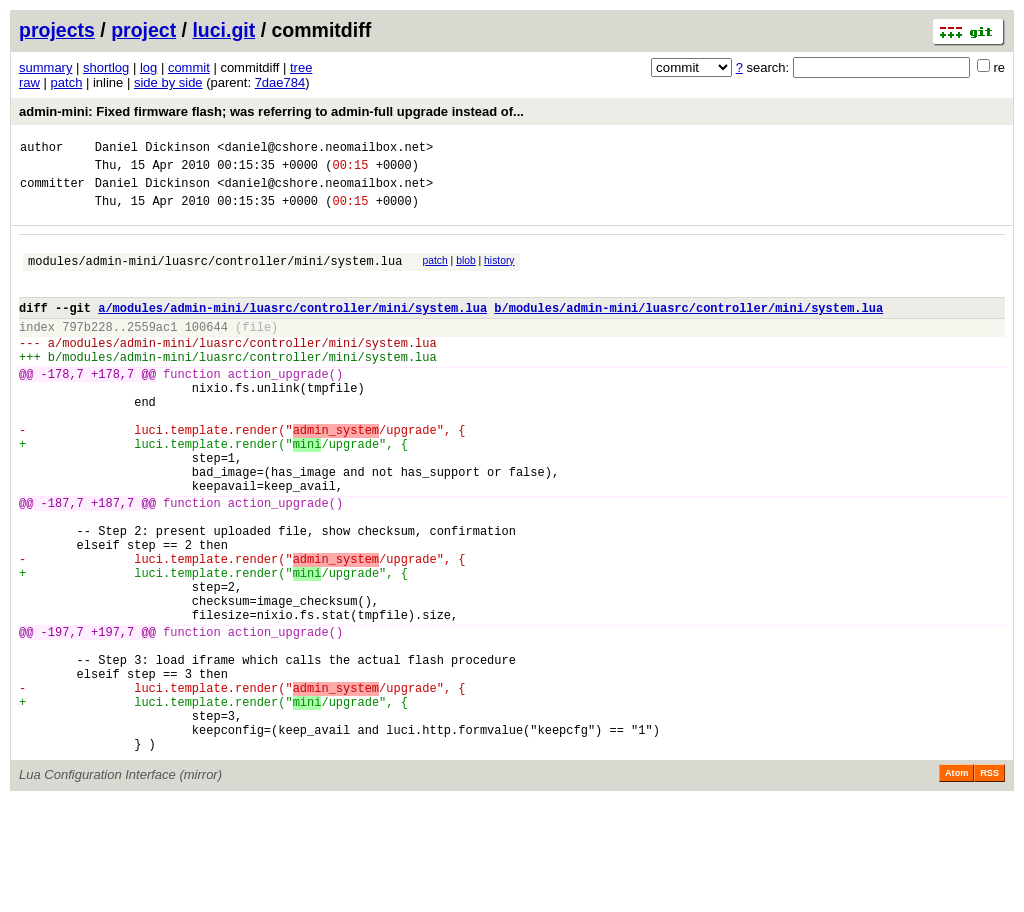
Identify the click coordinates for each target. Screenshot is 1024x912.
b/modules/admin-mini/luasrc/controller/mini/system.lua (688, 328)
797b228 (87, 350)
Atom (956, 884)
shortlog (106, 67)
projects (57, 30)
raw (29, 82)
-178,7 (62, 406)
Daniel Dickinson (152, 149)
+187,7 (112, 562)
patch (67, 82)
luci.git (223, 30)
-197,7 (62, 718)
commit (189, 67)
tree (301, 67)
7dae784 (280, 82)
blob (466, 272)
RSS (989, 884)
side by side (168, 82)
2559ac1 (152, 350)
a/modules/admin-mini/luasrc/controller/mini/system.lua (292, 328)
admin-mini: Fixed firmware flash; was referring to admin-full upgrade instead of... (271, 111)
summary (45, 67)
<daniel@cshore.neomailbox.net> (325, 149)
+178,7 (112, 406)
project (143, 30)
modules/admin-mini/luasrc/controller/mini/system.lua (215, 275)
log (148, 67)
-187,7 (62, 562)
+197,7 (112, 718)
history (499, 272)
